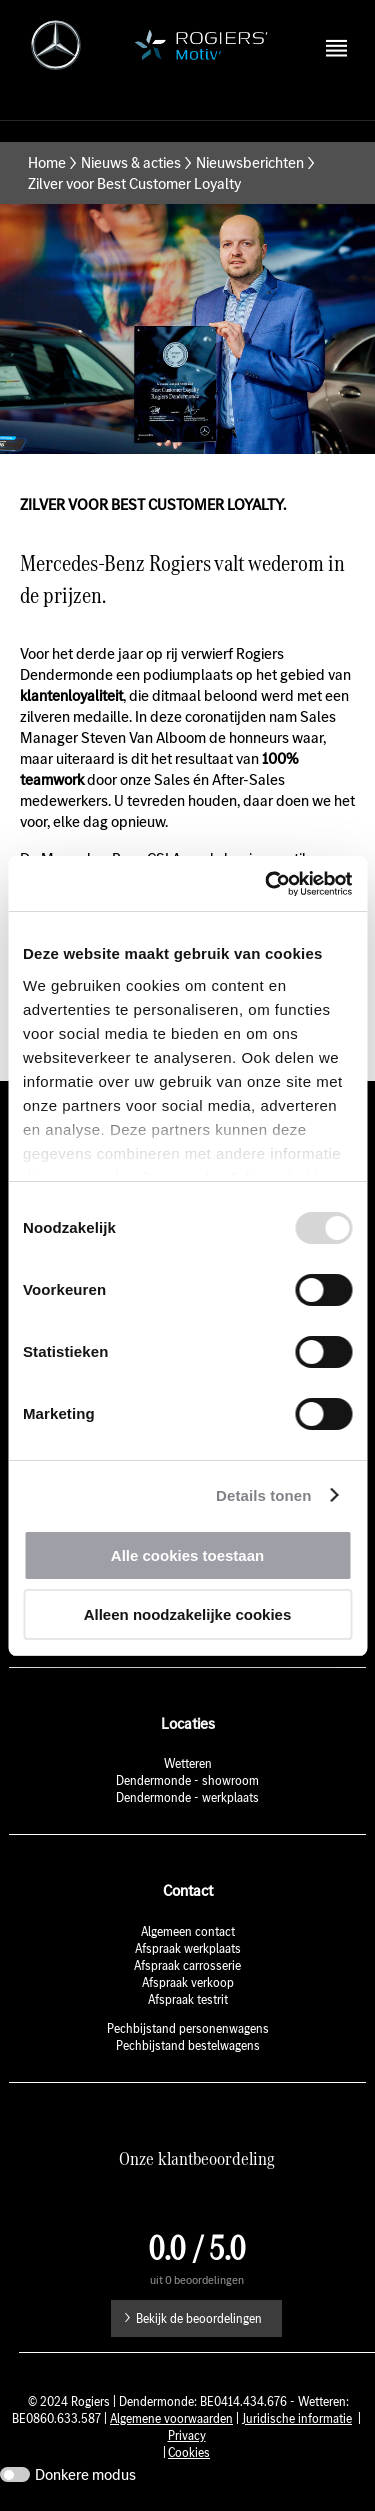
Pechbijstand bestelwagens (188, 2045)
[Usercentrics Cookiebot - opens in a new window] (267, 884)
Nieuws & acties (131, 162)
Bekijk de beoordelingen (199, 2318)
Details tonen (263, 1495)
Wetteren (188, 1763)
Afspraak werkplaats (188, 1948)
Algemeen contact (188, 1931)
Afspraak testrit (188, 1999)
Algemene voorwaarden (171, 2418)
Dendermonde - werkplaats (187, 1797)
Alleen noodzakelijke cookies (188, 1614)
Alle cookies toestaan (187, 1555)
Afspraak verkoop (188, 1982)
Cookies (189, 2452)
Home (47, 162)
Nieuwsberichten (250, 162)
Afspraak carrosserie (187, 1965)
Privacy (187, 2435)
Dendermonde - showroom (187, 1780)
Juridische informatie (297, 2418)
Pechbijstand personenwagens (188, 2028)
